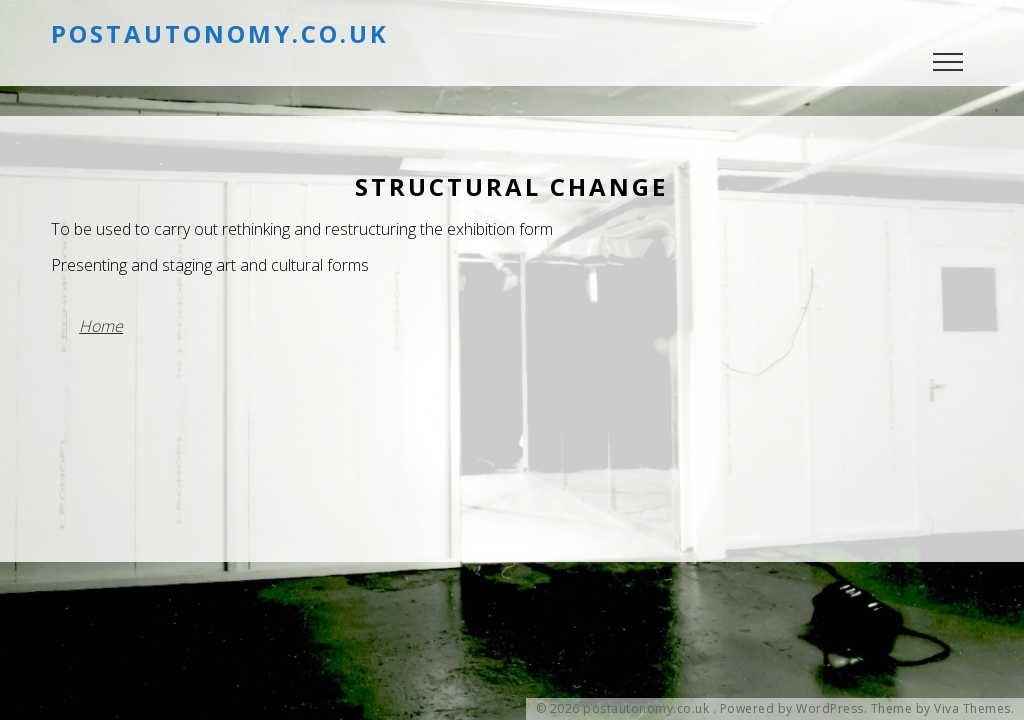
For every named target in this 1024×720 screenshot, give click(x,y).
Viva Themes (972, 709)
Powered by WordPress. (794, 709)
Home (101, 326)
